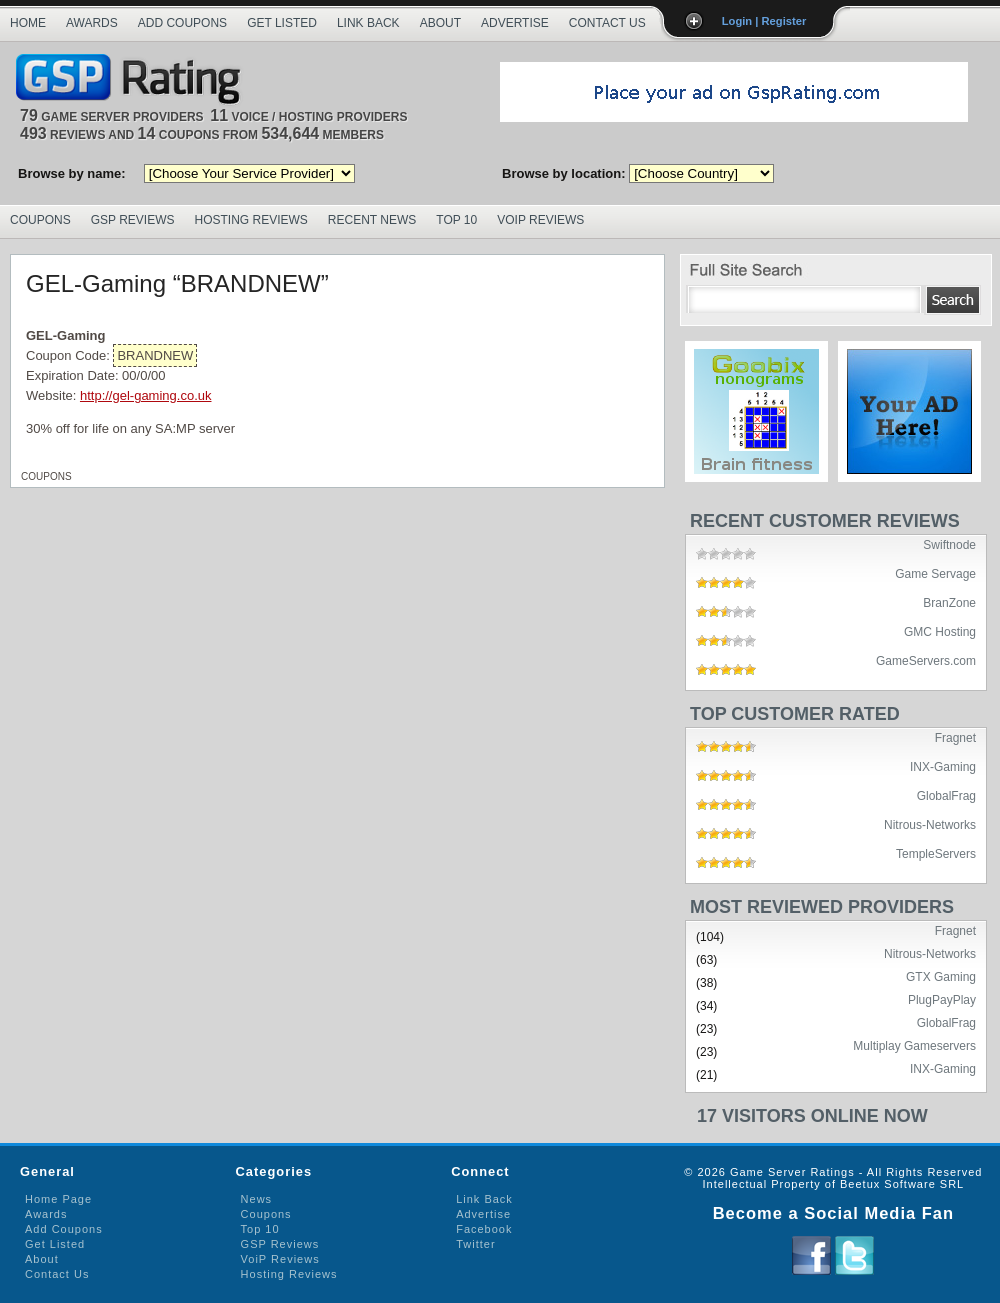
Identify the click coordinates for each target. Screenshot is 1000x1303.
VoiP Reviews (280, 1259)
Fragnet (955, 737)
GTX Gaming (941, 976)
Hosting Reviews (251, 220)
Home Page (58, 1199)
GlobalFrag (946, 795)
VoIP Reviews (540, 220)
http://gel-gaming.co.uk (146, 395)
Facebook (484, 1229)
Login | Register (764, 21)
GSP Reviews (133, 220)
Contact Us (607, 23)
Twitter (475, 1244)
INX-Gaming (943, 766)
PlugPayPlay (942, 999)
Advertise (515, 23)
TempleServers (936, 853)
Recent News (372, 220)
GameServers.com (926, 660)
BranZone (949, 602)
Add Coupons (182, 23)
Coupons (40, 220)
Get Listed (282, 23)
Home (28, 23)
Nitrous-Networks (930, 824)
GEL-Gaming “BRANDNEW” (177, 283)
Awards (92, 23)
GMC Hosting (940, 631)
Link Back (368, 23)
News (257, 1199)
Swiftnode (949, 544)
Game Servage (935, 573)
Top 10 (456, 220)
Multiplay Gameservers (914, 1045)
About (440, 23)
